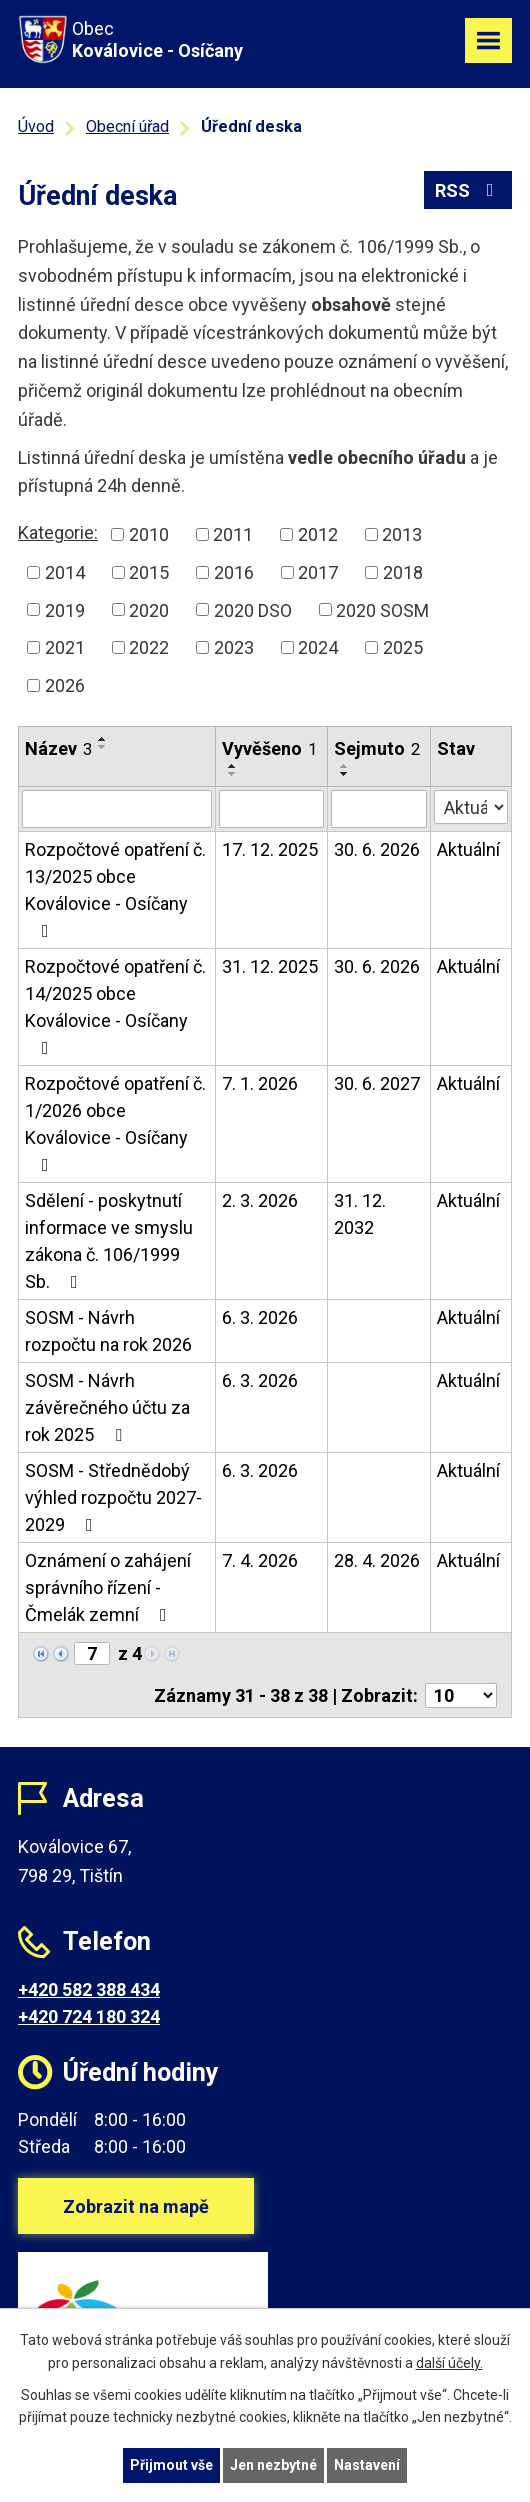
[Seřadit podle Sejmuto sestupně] (345, 774)
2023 (234, 647)
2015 (149, 572)
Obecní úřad (127, 126)
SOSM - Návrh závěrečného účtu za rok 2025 (107, 1407)
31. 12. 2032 (360, 1214)
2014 (65, 572)
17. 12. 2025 (270, 849)
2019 (65, 609)
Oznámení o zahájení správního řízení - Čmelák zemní (108, 1587)
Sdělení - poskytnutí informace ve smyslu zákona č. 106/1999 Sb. (109, 1241)
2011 (233, 534)
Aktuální (468, 849)
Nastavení (367, 2465)
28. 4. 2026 (377, 1560)
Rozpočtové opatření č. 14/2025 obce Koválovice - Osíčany (115, 1006)
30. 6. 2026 (377, 849)
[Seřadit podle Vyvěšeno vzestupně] (233, 766)
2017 (318, 572)
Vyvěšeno (269, 748)
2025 (403, 647)
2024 (318, 647)
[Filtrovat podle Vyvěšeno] (271, 809)
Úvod (36, 126)
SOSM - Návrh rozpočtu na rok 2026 (108, 1331)
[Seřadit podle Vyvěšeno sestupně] (233, 774)
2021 (65, 647)
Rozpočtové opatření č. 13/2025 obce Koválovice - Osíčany (115, 889)
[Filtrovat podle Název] (117, 809)
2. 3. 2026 (260, 1200)
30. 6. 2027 (377, 1083)
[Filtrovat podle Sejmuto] (379, 809)
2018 (403, 572)
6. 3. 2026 (260, 1317)
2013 (402, 534)
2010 (149, 534)
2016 (234, 572)
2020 (149, 609)
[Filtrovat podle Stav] (471, 807)
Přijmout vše (171, 2465)
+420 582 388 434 (89, 1989)
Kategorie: (58, 532)
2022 (149, 647)
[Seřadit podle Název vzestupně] (103, 739)
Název (58, 748)
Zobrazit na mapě (136, 2206)
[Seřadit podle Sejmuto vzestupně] (345, 766)
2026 (65, 685)
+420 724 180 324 (89, 2016)
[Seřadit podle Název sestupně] (103, 747)
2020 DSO (253, 609)
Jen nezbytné (273, 2465)
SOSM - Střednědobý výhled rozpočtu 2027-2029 (113, 1497)
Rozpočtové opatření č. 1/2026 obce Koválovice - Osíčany (115, 1123)
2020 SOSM (382, 609)
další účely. (449, 2363)
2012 (318, 534)
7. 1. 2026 (260, 1083)
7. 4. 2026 (260, 1560)
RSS (468, 190)
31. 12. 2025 (270, 966)
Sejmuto (377, 748)
